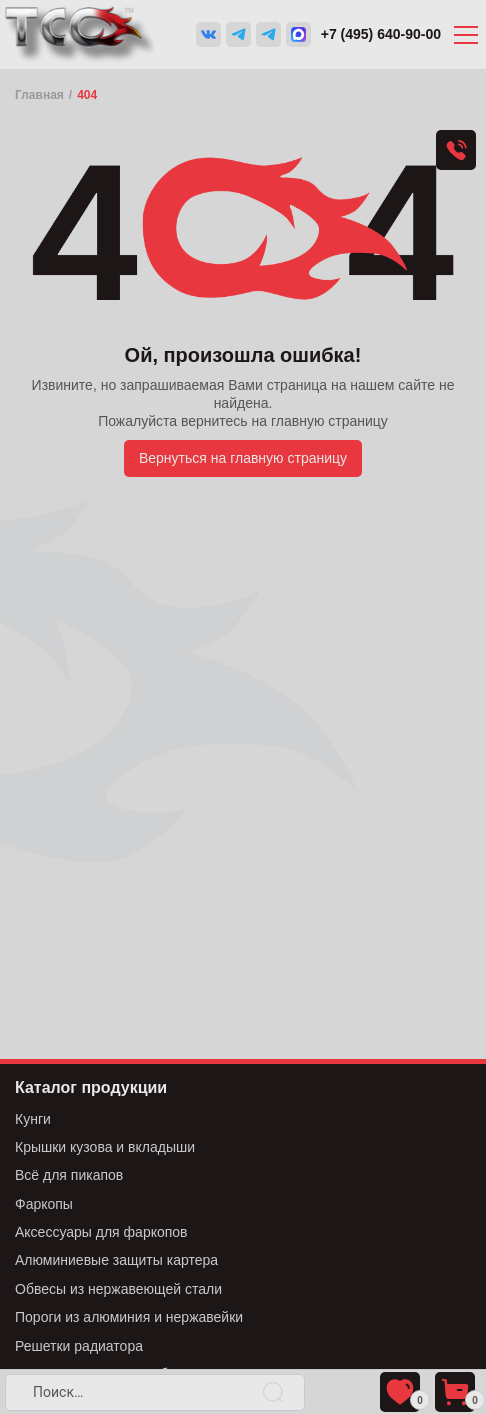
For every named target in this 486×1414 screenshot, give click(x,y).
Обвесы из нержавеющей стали (118, 1289)
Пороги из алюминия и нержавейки (129, 1317)
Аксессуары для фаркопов (101, 1232)
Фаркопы (44, 1204)
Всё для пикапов (69, 1175)
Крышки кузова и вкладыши (105, 1147)
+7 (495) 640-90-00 (381, 34)
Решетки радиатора (79, 1346)
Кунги (33, 1119)
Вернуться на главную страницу (243, 458)
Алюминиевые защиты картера (116, 1260)
